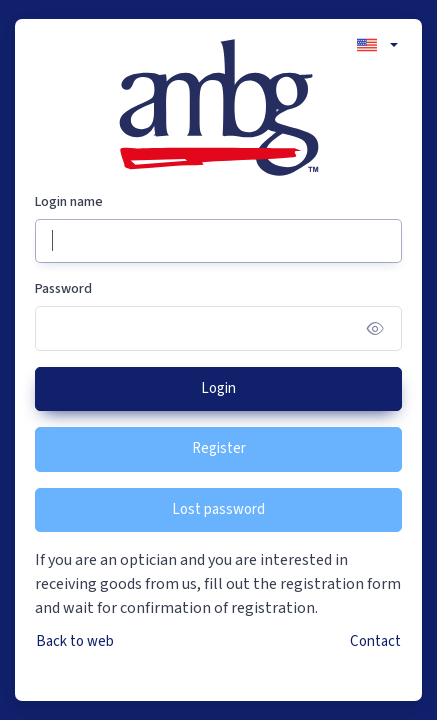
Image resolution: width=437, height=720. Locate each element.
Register (219, 448)
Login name (69, 202)
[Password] (218, 328)
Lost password (218, 509)
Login (218, 388)
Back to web (75, 641)
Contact (375, 641)
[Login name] (218, 241)
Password (63, 289)
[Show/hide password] (375, 328)
